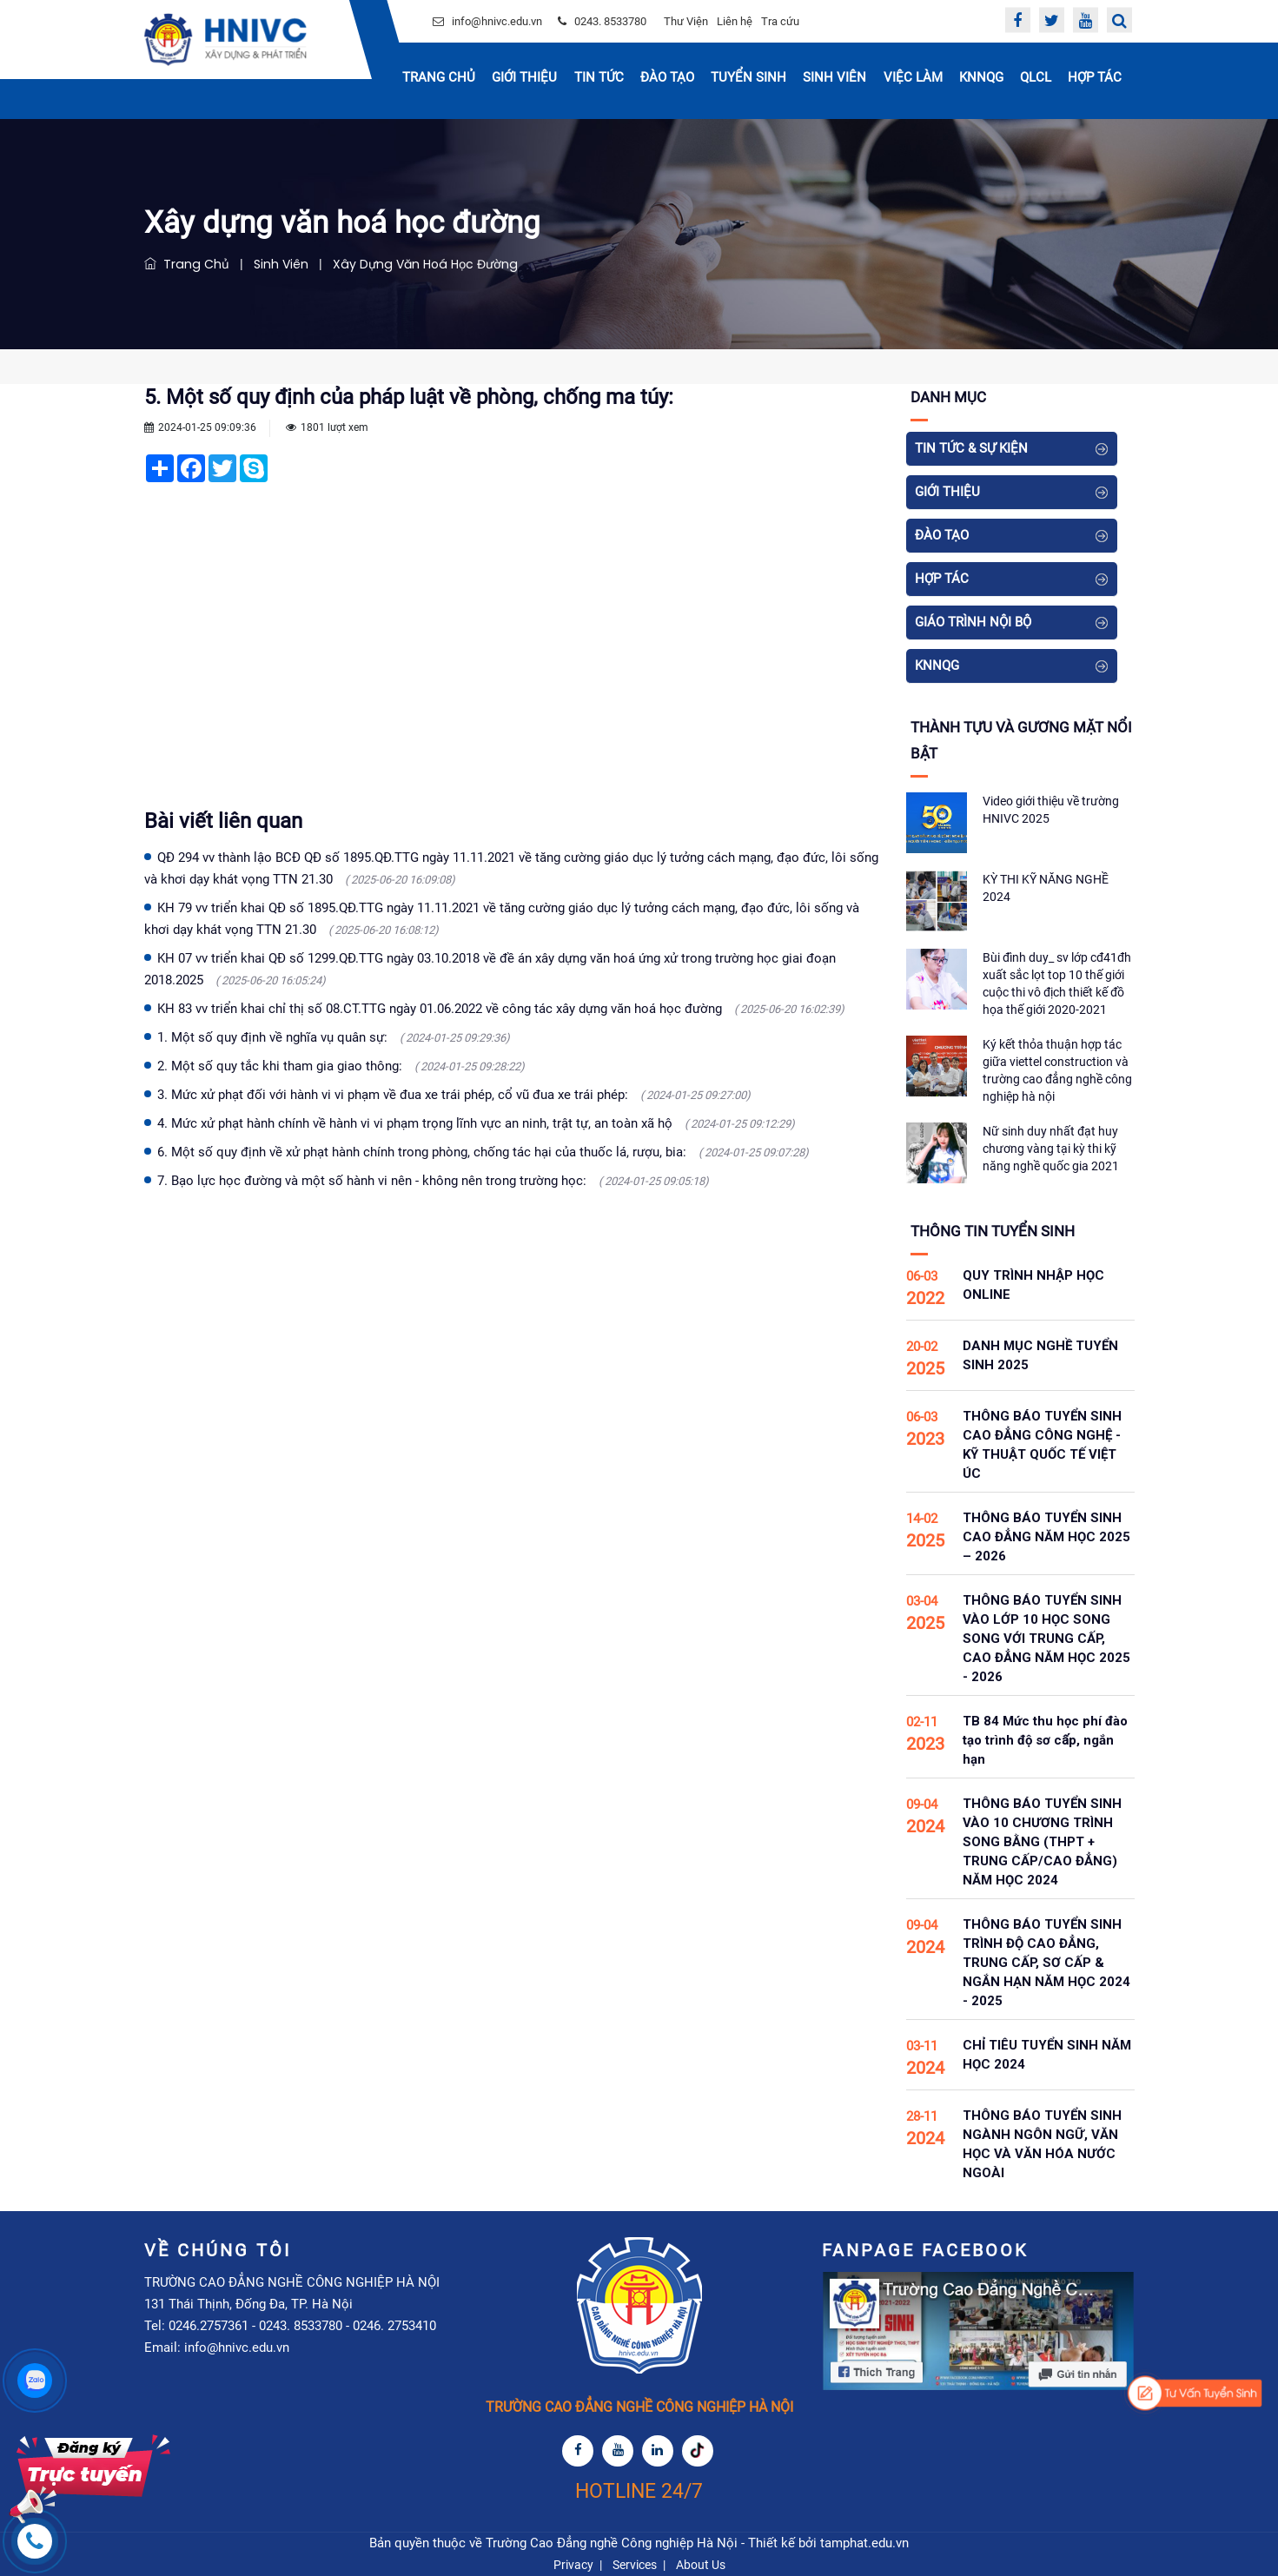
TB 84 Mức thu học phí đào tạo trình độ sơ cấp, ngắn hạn (1045, 1740)
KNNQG (981, 77)
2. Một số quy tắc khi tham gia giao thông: (341, 1066)
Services (635, 2565)
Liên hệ (734, 21)
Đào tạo (667, 77)
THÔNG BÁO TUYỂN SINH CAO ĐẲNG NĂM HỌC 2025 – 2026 (1046, 1537)
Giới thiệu (524, 77)
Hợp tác (1095, 77)
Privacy (573, 2565)
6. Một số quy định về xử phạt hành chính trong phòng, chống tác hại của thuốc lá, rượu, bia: (483, 1152)
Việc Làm (913, 77)
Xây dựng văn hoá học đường (422, 264)
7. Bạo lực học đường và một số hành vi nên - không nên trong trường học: (433, 1181)
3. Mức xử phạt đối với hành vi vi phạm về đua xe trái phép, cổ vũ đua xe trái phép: (454, 1095)
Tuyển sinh (748, 77)
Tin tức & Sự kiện (971, 448)
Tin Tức (599, 77)
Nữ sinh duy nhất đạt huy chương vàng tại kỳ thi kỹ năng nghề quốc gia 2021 (1051, 1148)
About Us (700, 2565)
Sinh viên (279, 264)
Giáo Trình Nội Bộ (973, 622)
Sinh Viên (834, 77)
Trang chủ (438, 77)
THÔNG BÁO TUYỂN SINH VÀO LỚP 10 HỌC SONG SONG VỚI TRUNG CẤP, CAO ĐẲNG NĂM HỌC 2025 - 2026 (1046, 1639)
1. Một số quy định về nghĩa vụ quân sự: (333, 1037)
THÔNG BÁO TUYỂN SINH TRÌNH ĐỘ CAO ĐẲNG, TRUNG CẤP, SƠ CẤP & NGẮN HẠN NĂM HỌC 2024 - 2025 (1046, 1963)
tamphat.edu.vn (864, 2543)
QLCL (1035, 77)
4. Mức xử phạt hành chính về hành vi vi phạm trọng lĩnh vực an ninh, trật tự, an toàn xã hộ (476, 1123)
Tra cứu (780, 21)
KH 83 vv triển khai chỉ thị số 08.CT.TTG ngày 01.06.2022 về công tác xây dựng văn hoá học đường (500, 1008)
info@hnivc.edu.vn (497, 21)
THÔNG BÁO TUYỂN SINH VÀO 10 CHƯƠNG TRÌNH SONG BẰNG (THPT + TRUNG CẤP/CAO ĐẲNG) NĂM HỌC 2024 (1042, 1842)
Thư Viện (686, 21)
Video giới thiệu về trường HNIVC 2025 (1051, 809)
